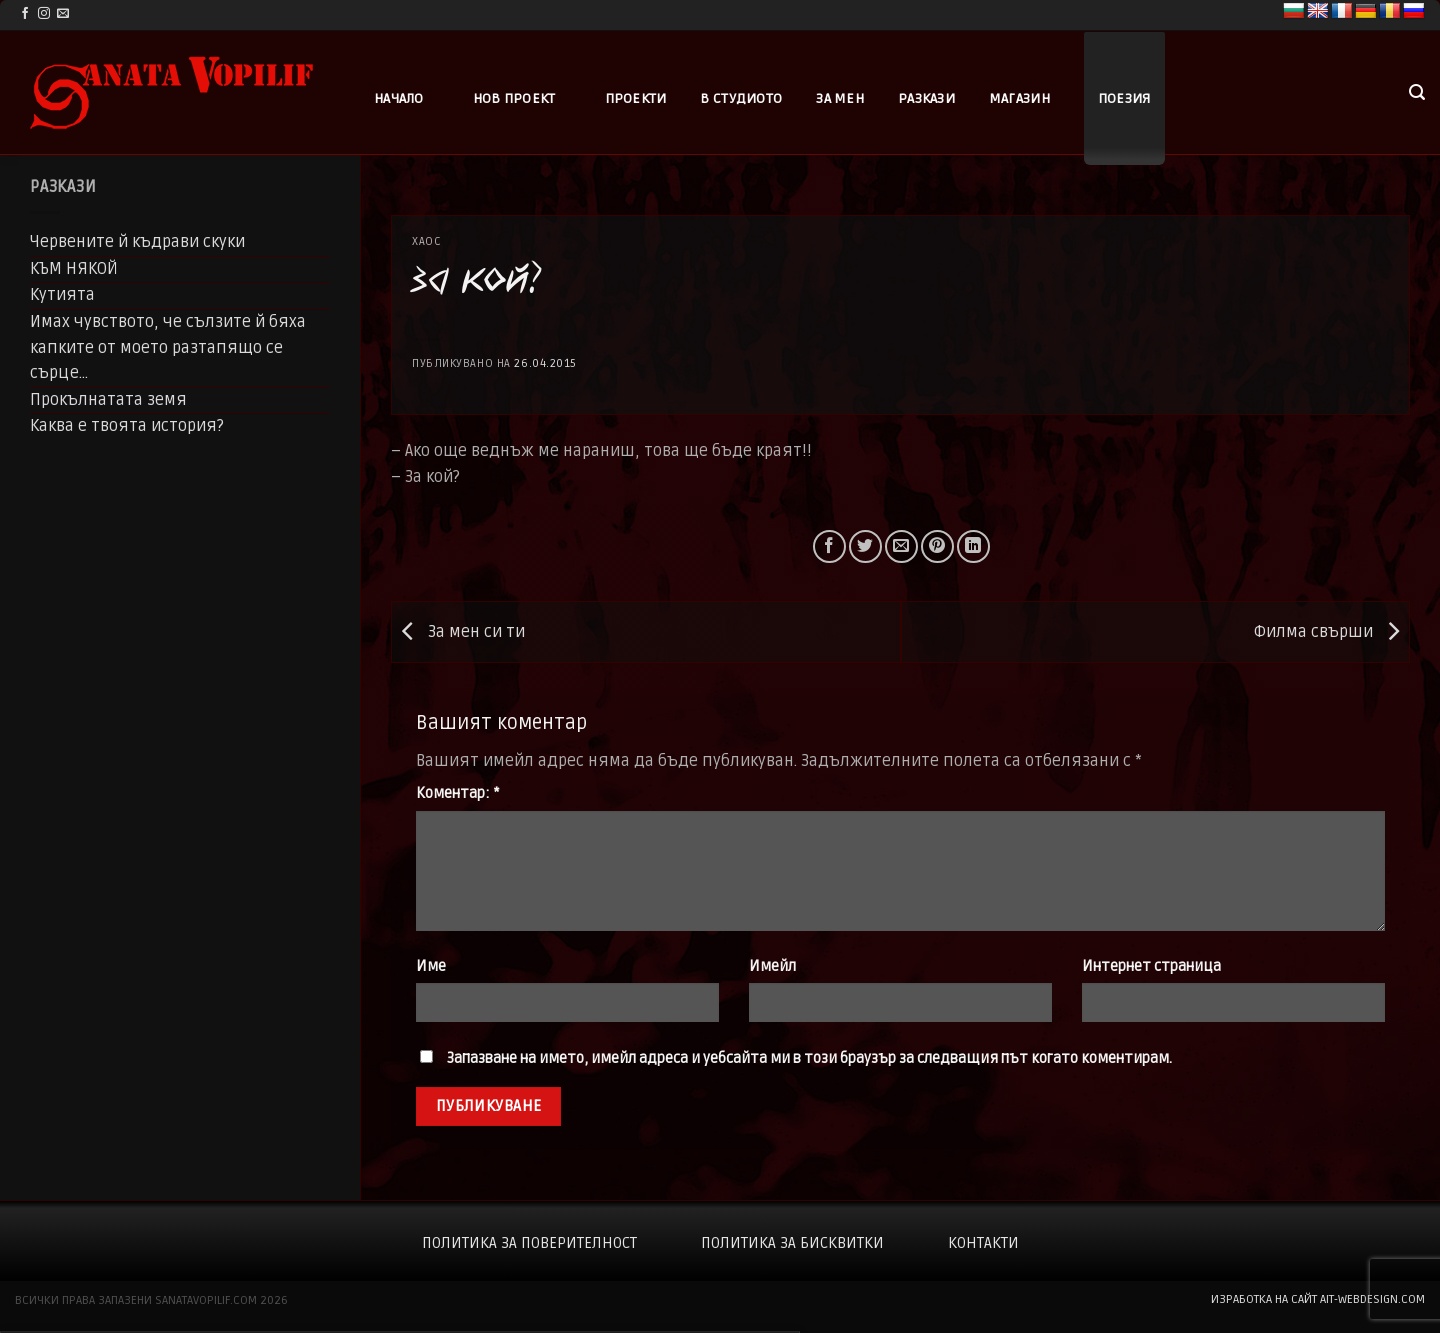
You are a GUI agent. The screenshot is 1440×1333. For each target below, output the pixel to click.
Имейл (772, 966)
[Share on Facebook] (829, 546)
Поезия (1124, 98)
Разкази (926, 98)
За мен (840, 98)
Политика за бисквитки (792, 1243)
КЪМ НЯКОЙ (74, 269)
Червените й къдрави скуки (137, 242)
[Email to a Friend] (901, 546)
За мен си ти (458, 632)
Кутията (62, 295)
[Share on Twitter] (865, 546)
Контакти (983, 1243)
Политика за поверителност (529, 1243)
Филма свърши (1331, 632)
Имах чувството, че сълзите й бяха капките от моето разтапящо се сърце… (168, 347)
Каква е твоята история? (127, 426)
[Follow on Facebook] (25, 14)
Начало (399, 98)
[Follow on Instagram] (44, 14)
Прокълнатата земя (108, 400)
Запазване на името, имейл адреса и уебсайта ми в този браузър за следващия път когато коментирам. (809, 1058)
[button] (1417, 92)
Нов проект (514, 98)
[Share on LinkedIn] (973, 546)
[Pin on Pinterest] (937, 546)
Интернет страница (1151, 966)
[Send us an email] (63, 14)
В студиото (741, 98)
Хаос (426, 241)
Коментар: (457, 793)
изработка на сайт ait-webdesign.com (1318, 1299)
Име (431, 966)
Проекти (636, 98)
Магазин (1019, 98)
